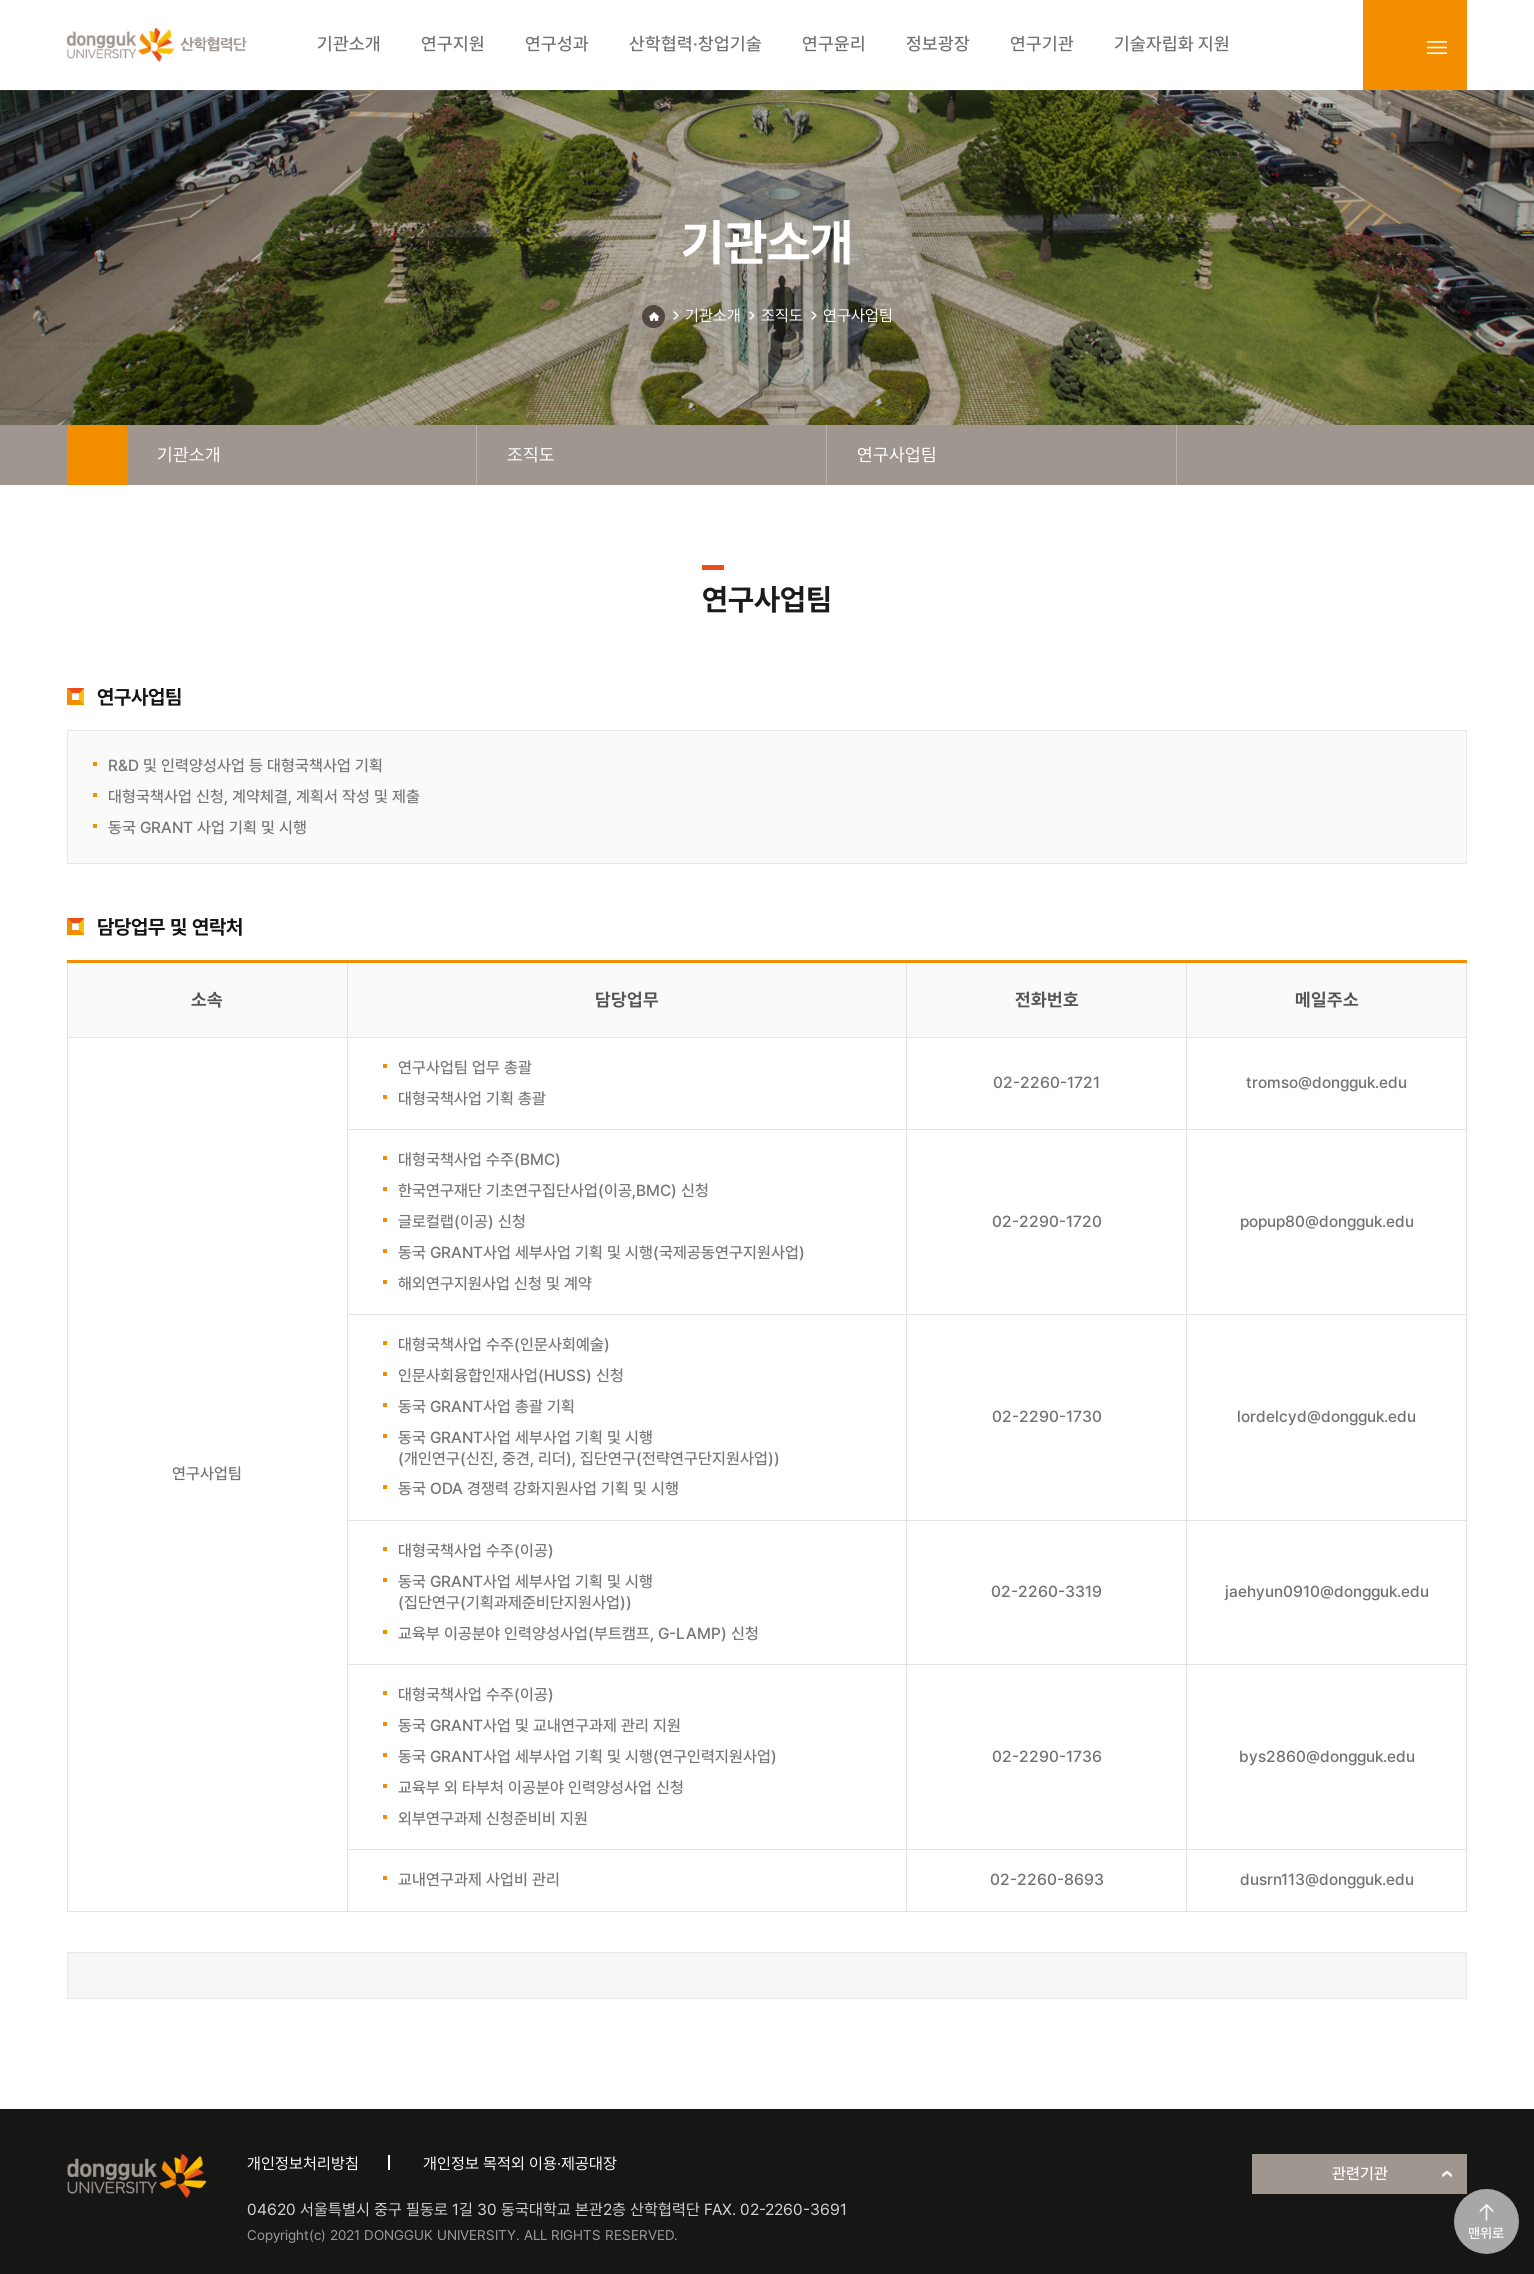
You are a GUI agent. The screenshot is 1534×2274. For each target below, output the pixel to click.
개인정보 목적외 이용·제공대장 (520, 2163)
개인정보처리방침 (303, 2163)
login (1393, 47)
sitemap (1437, 47)
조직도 (782, 315)
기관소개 (713, 315)
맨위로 (1486, 2233)
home (97, 455)
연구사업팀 (858, 315)
